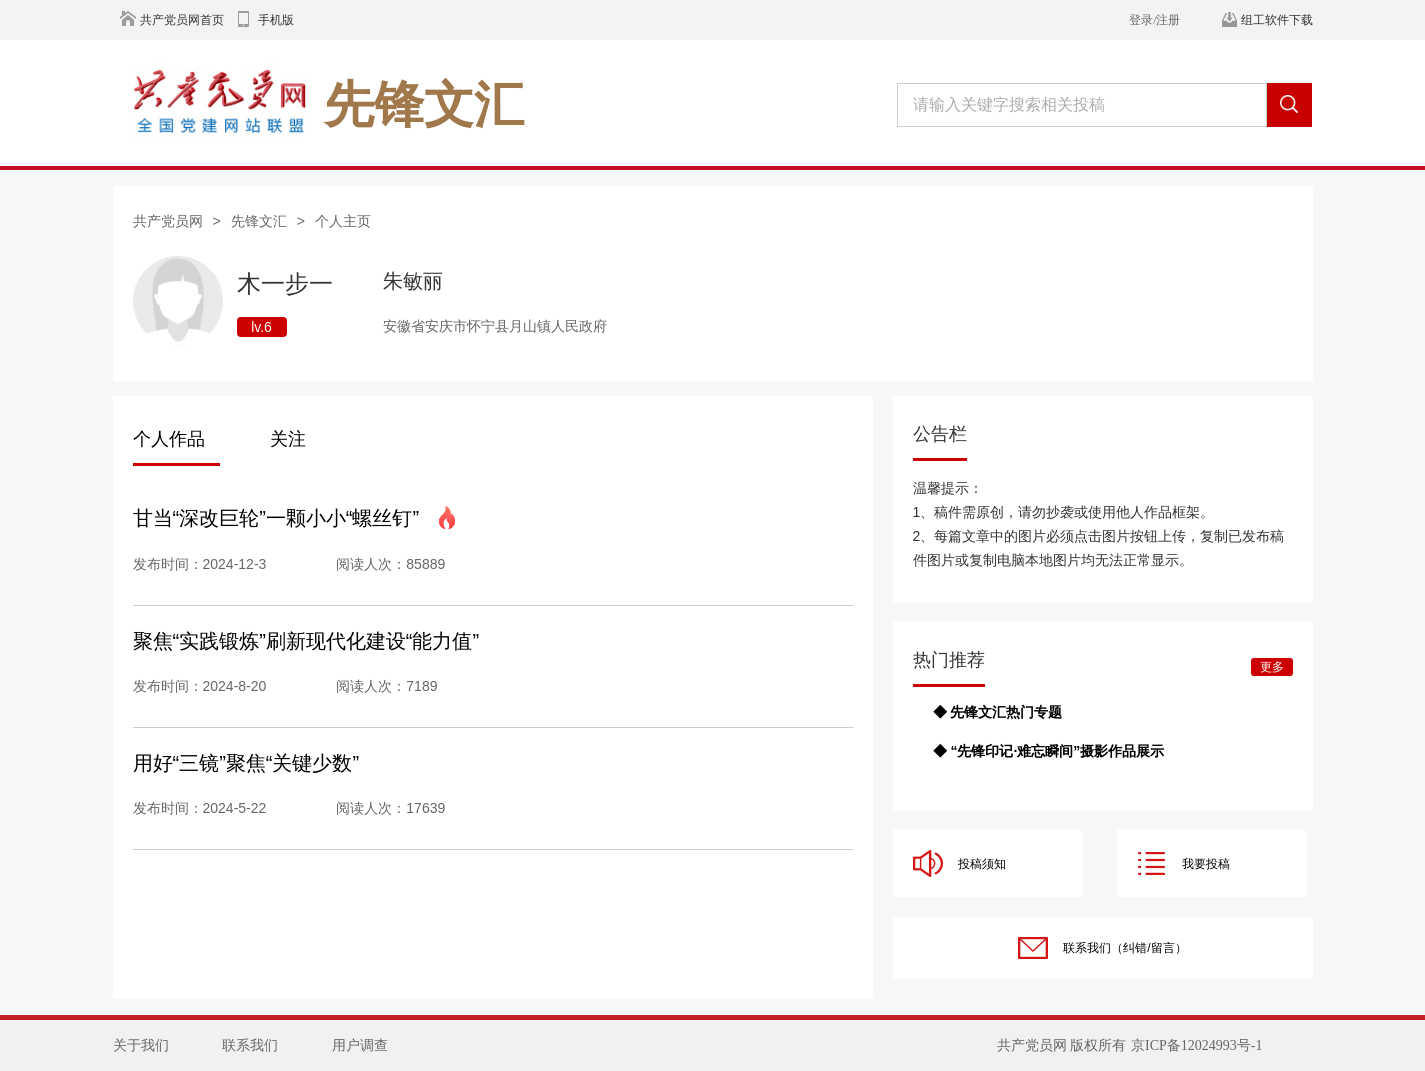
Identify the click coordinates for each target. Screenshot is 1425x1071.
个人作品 (169, 439)
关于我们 (141, 1045)
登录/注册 (1154, 20)
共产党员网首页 (182, 20)
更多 (1272, 667)
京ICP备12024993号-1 (1196, 1045)
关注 (288, 439)
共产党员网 (168, 221)
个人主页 (343, 221)
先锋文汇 (259, 221)
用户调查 (360, 1045)
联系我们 (250, 1045)
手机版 (276, 20)
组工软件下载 (1277, 20)
